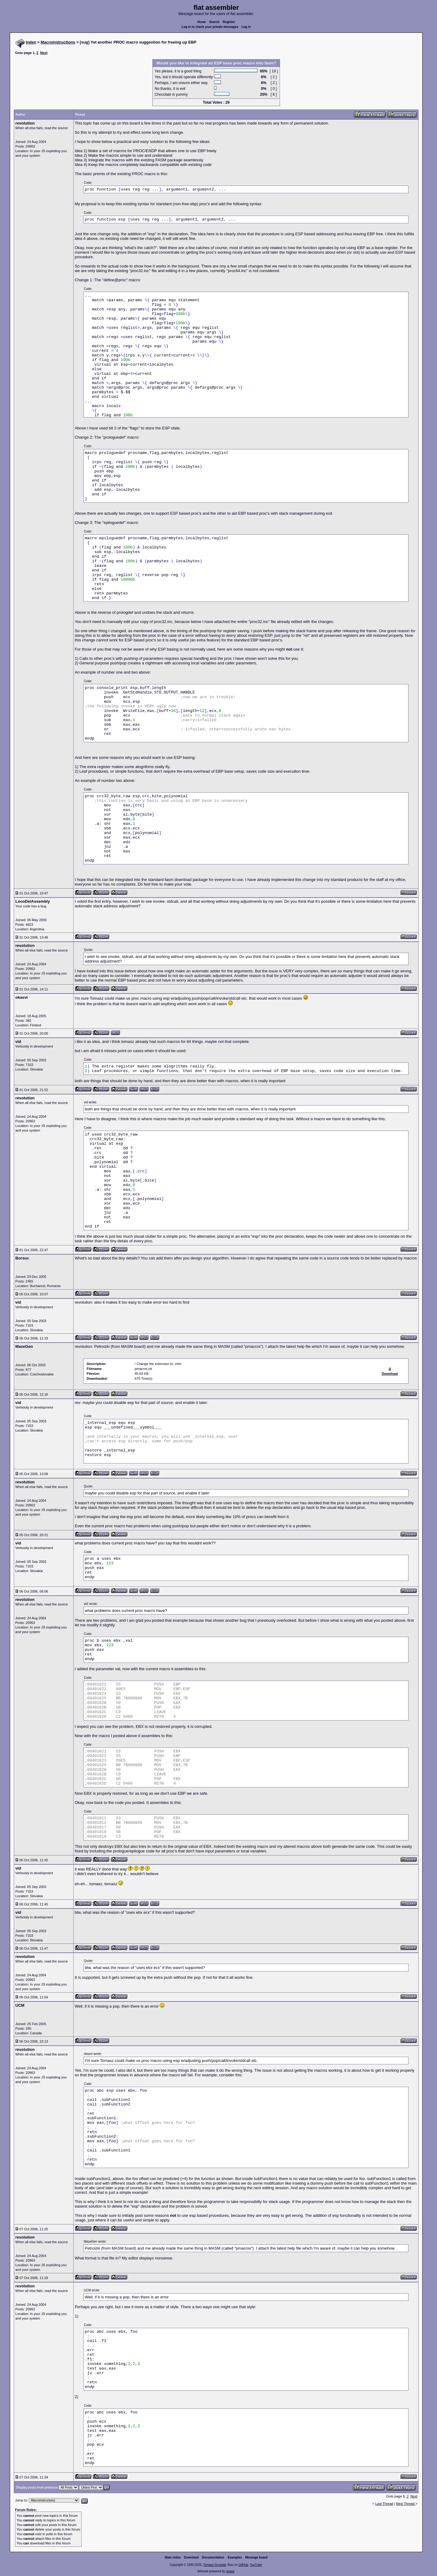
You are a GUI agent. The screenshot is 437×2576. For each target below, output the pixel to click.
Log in (246, 27)
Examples (235, 2557)
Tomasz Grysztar (214, 2564)
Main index (173, 2557)
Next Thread (405, 2503)
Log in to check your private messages (210, 27)
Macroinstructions (58, 42)
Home (201, 22)
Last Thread (384, 2503)
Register (229, 22)
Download (191, 2557)
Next (44, 53)
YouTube (256, 2564)
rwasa (230, 2571)
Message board (256, 2557)
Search (214, 22)
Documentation (213, 2557)
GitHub (243, 2564)
